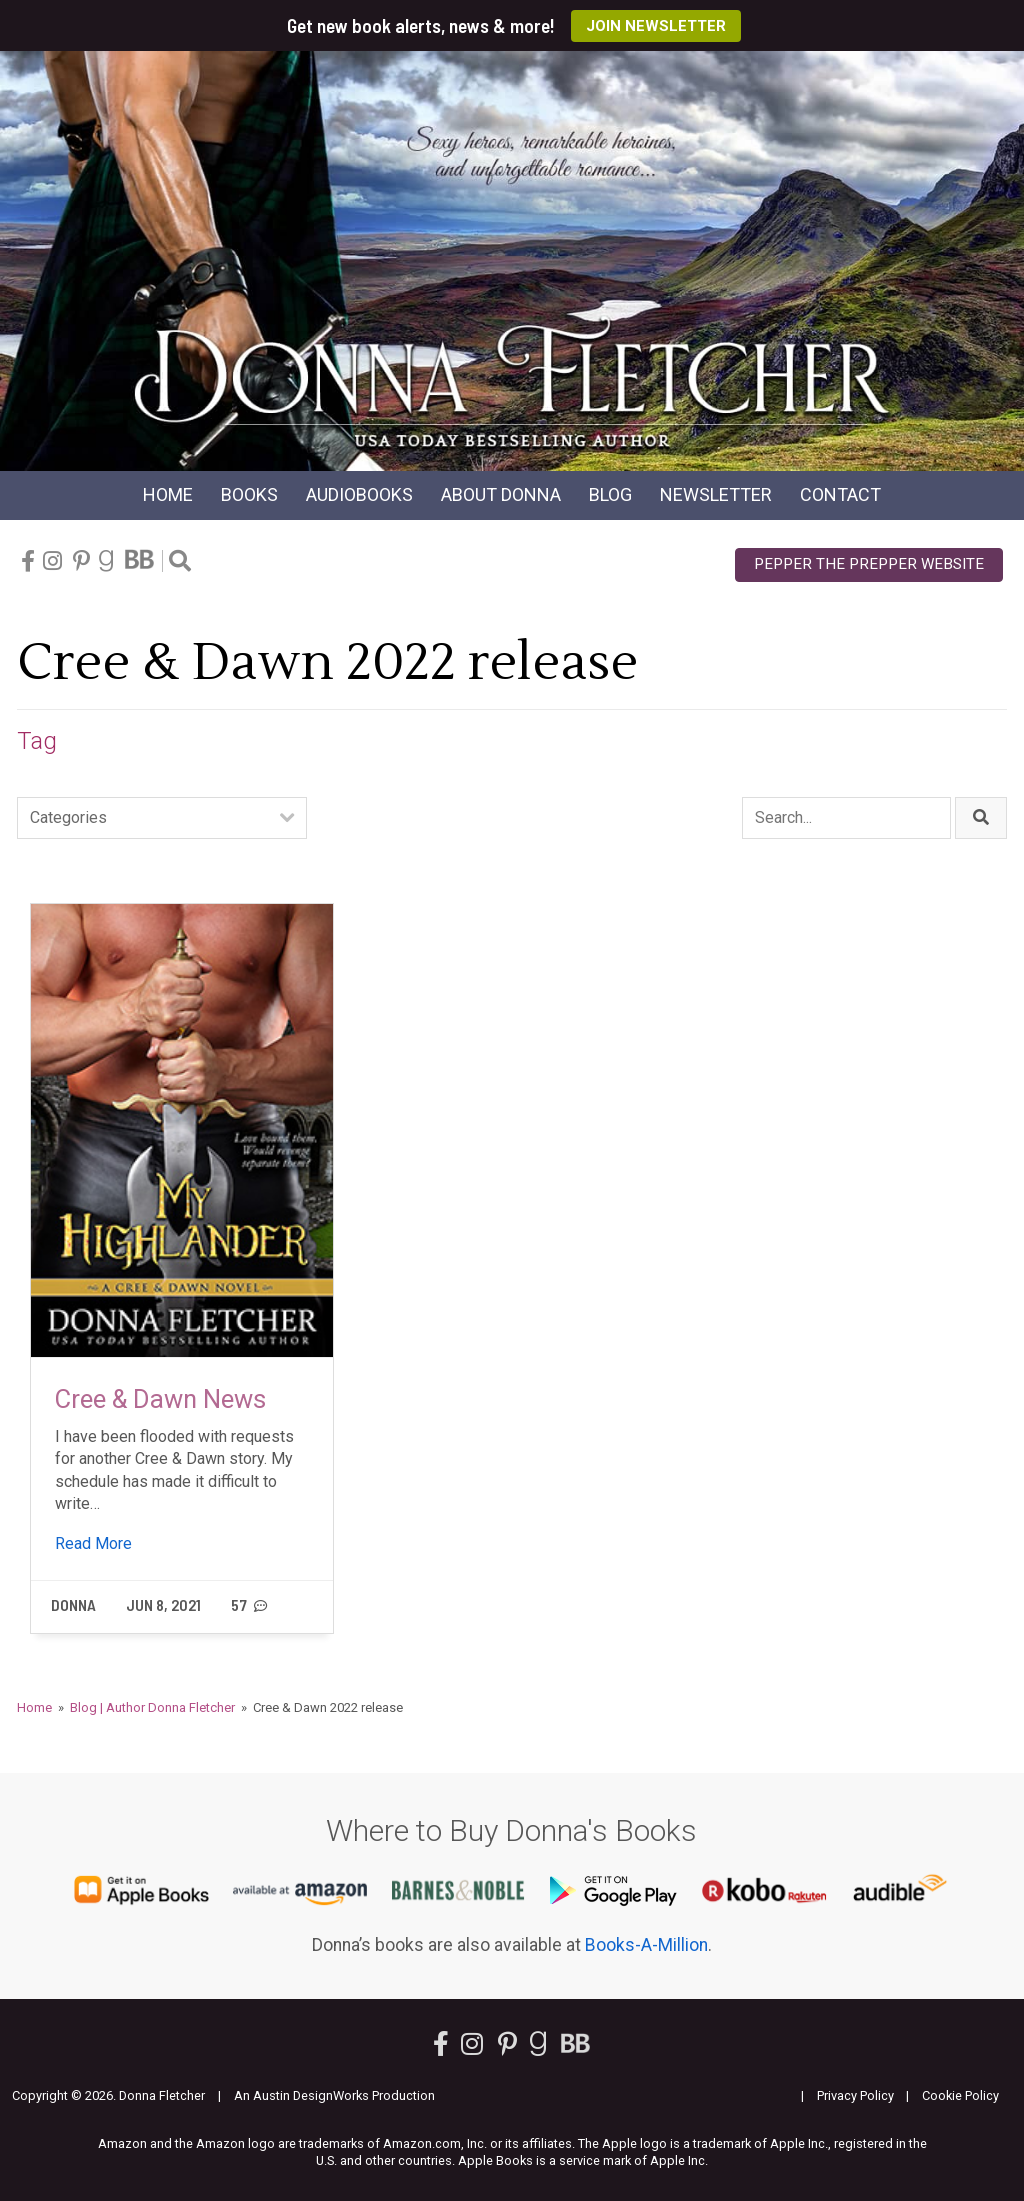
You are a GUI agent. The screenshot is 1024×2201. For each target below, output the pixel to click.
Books (249, 494)
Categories (68, 817)
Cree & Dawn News (160, 1399)
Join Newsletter (656, 26)
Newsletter (716, 494)
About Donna (501, 494)
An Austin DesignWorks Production (334, 2095)
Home (168, 494)
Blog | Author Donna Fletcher (152, 1707)
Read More (93, 1543)
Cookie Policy (960, 2095)
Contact (840, 494)
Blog (610, 494)
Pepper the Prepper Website (869, 564)
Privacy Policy (855, 2095)
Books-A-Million (646, 1945)
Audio (359, 494)
